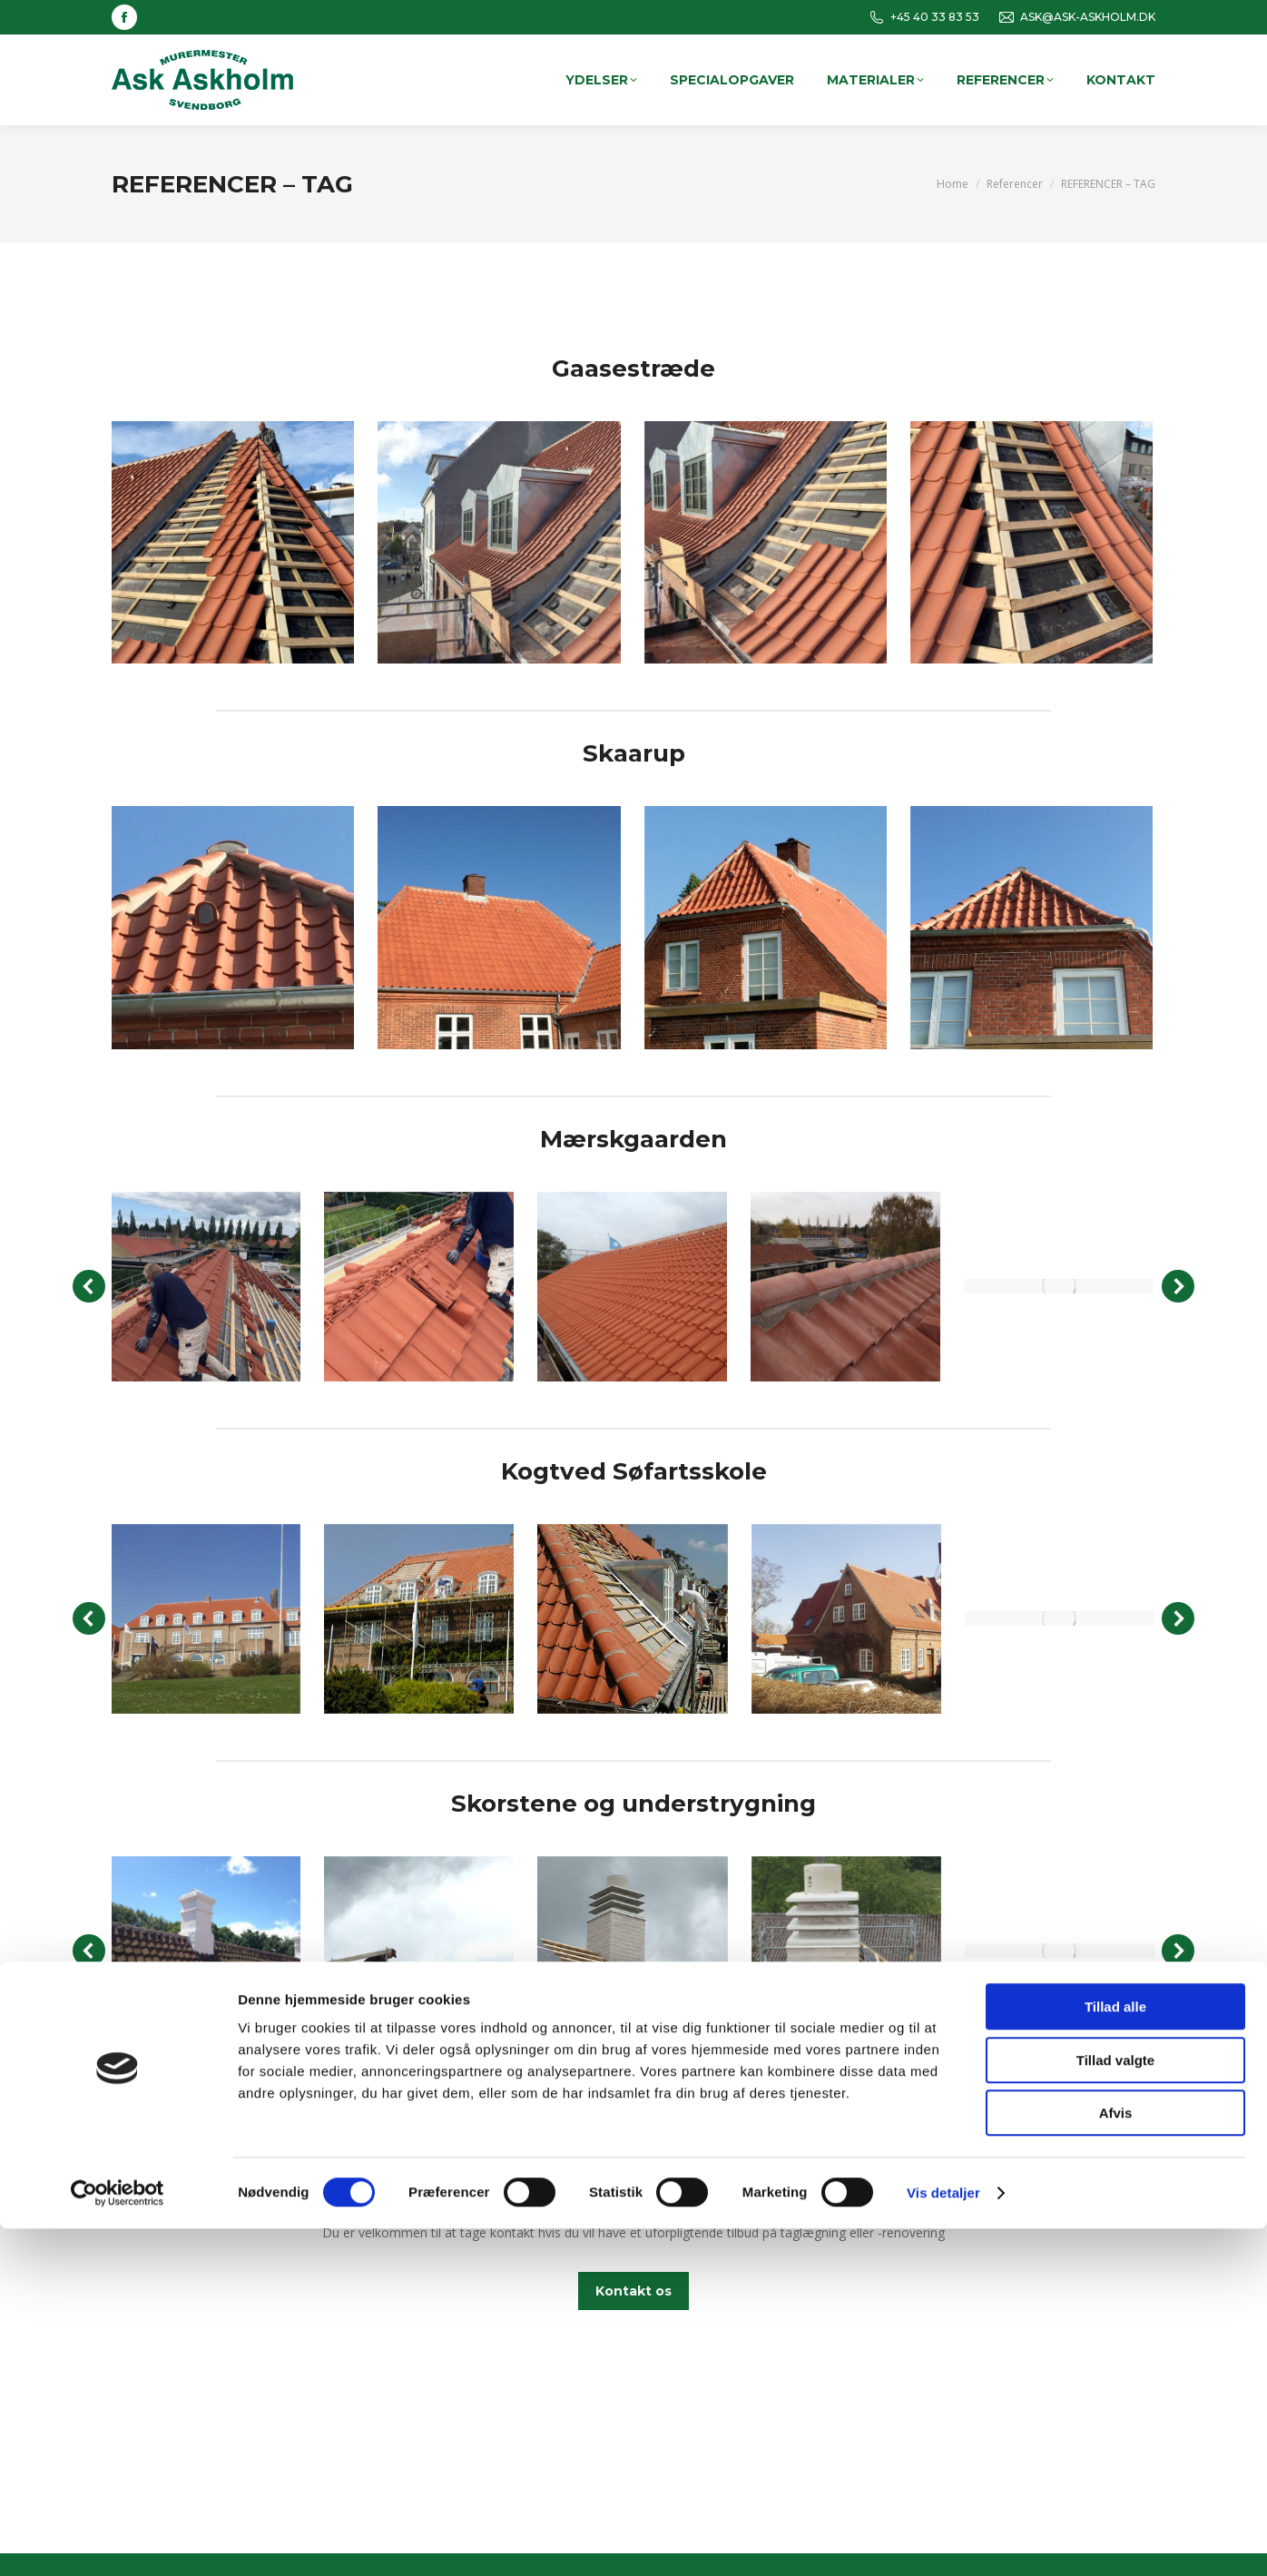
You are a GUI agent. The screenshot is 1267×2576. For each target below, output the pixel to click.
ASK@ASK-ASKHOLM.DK (1076, 17)
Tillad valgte (1115, 2407)
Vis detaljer (943, 2540)
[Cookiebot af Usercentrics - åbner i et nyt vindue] (117, 2540)
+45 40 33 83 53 (923, 17)
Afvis (1116, 2460)
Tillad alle (1115, 2354)
